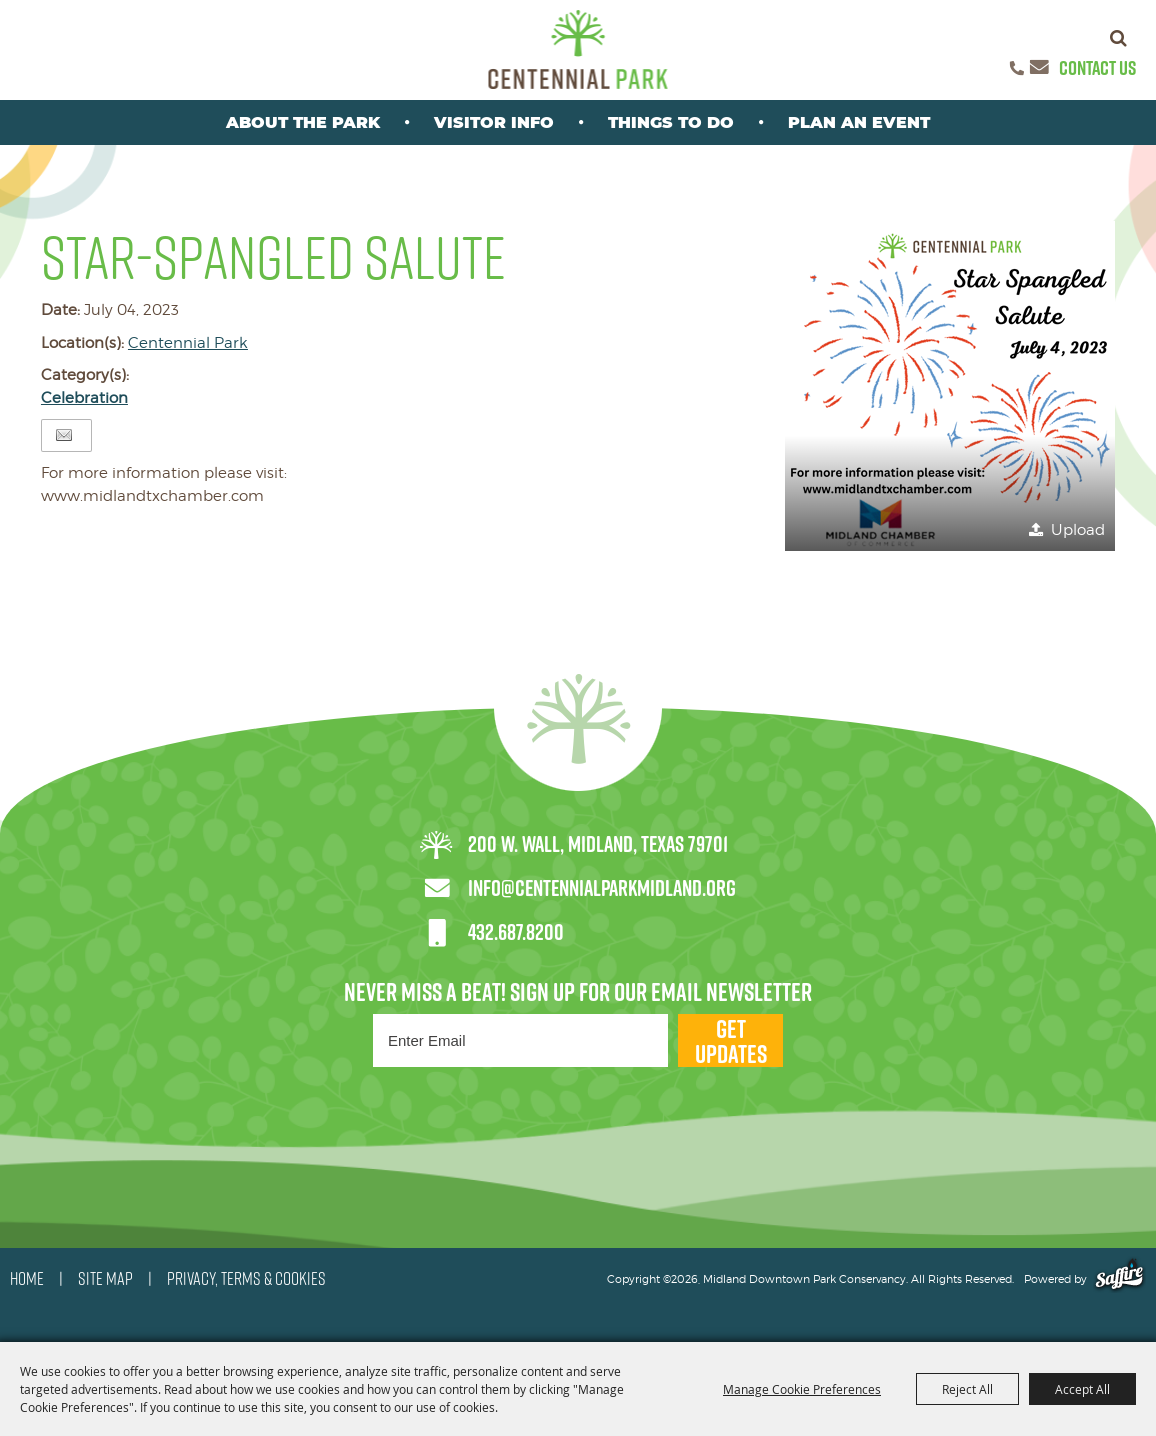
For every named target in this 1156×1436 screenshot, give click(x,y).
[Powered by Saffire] (1119, 1279)
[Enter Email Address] (520, 1040)
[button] (950, 386)
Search (1118, 38)
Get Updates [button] (731, 1040)
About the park (303, 122)
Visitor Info (494, 122)
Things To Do (671, 122)
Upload (1078, 530)
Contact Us (1097, 68)
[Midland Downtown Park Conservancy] (578, 49)
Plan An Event (859, 122)
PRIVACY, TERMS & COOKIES (246, 1279)
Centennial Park (188, 343)
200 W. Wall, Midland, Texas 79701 (598, 844)
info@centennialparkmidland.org (602, 888)
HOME (27, 1279)
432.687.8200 (516, 932)
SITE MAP (105, 1279)
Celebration (84, 398)
